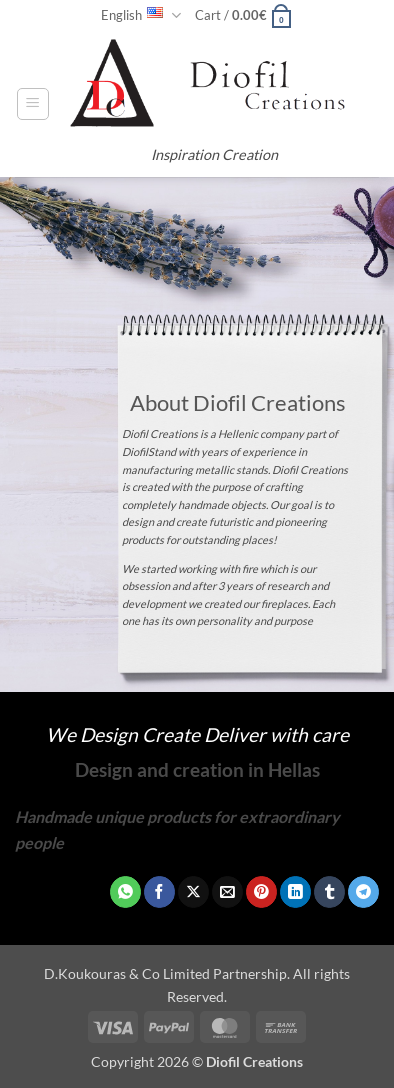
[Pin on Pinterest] (261, 892)
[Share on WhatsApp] (125, 892)
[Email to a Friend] (227, 892)
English (141, 15)
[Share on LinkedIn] (295, 892)
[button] (244, 15)
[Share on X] (193, 892)
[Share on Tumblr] (329, 892)
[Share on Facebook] (159, 892)
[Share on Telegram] (363, 892)
